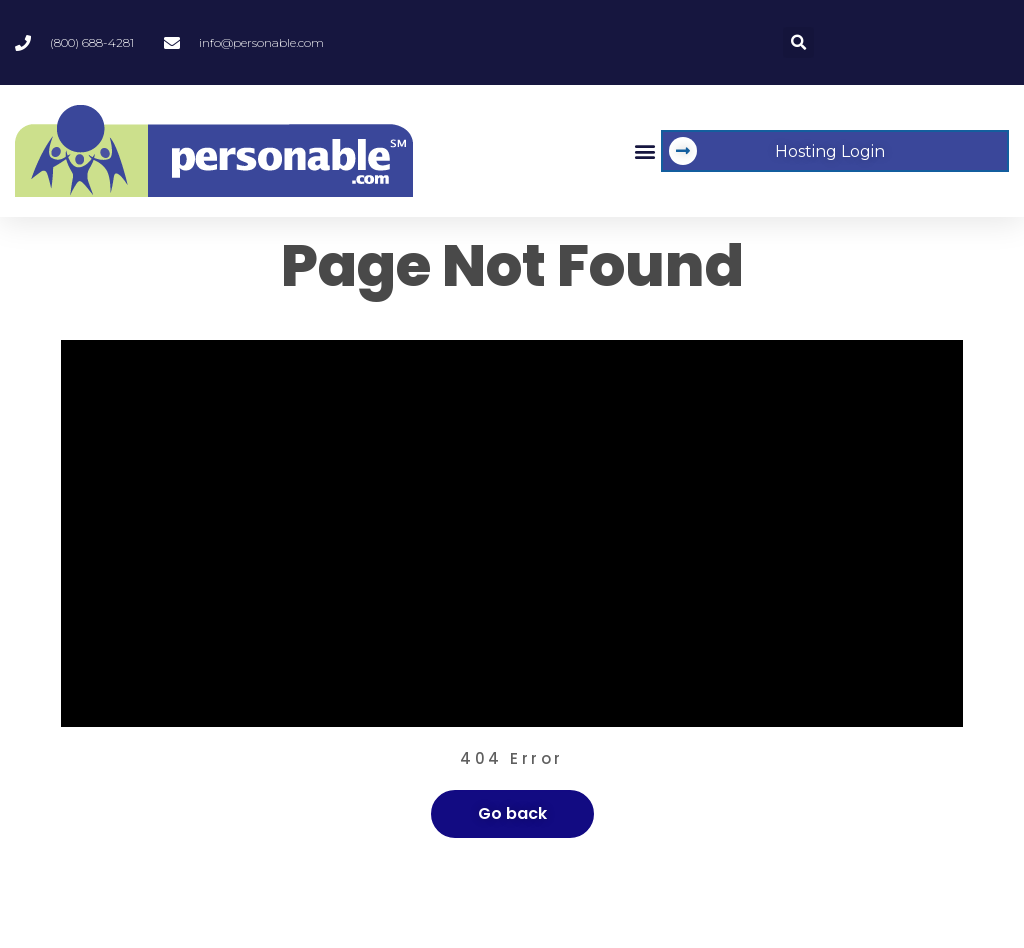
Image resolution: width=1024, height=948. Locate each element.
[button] (798, 42)
